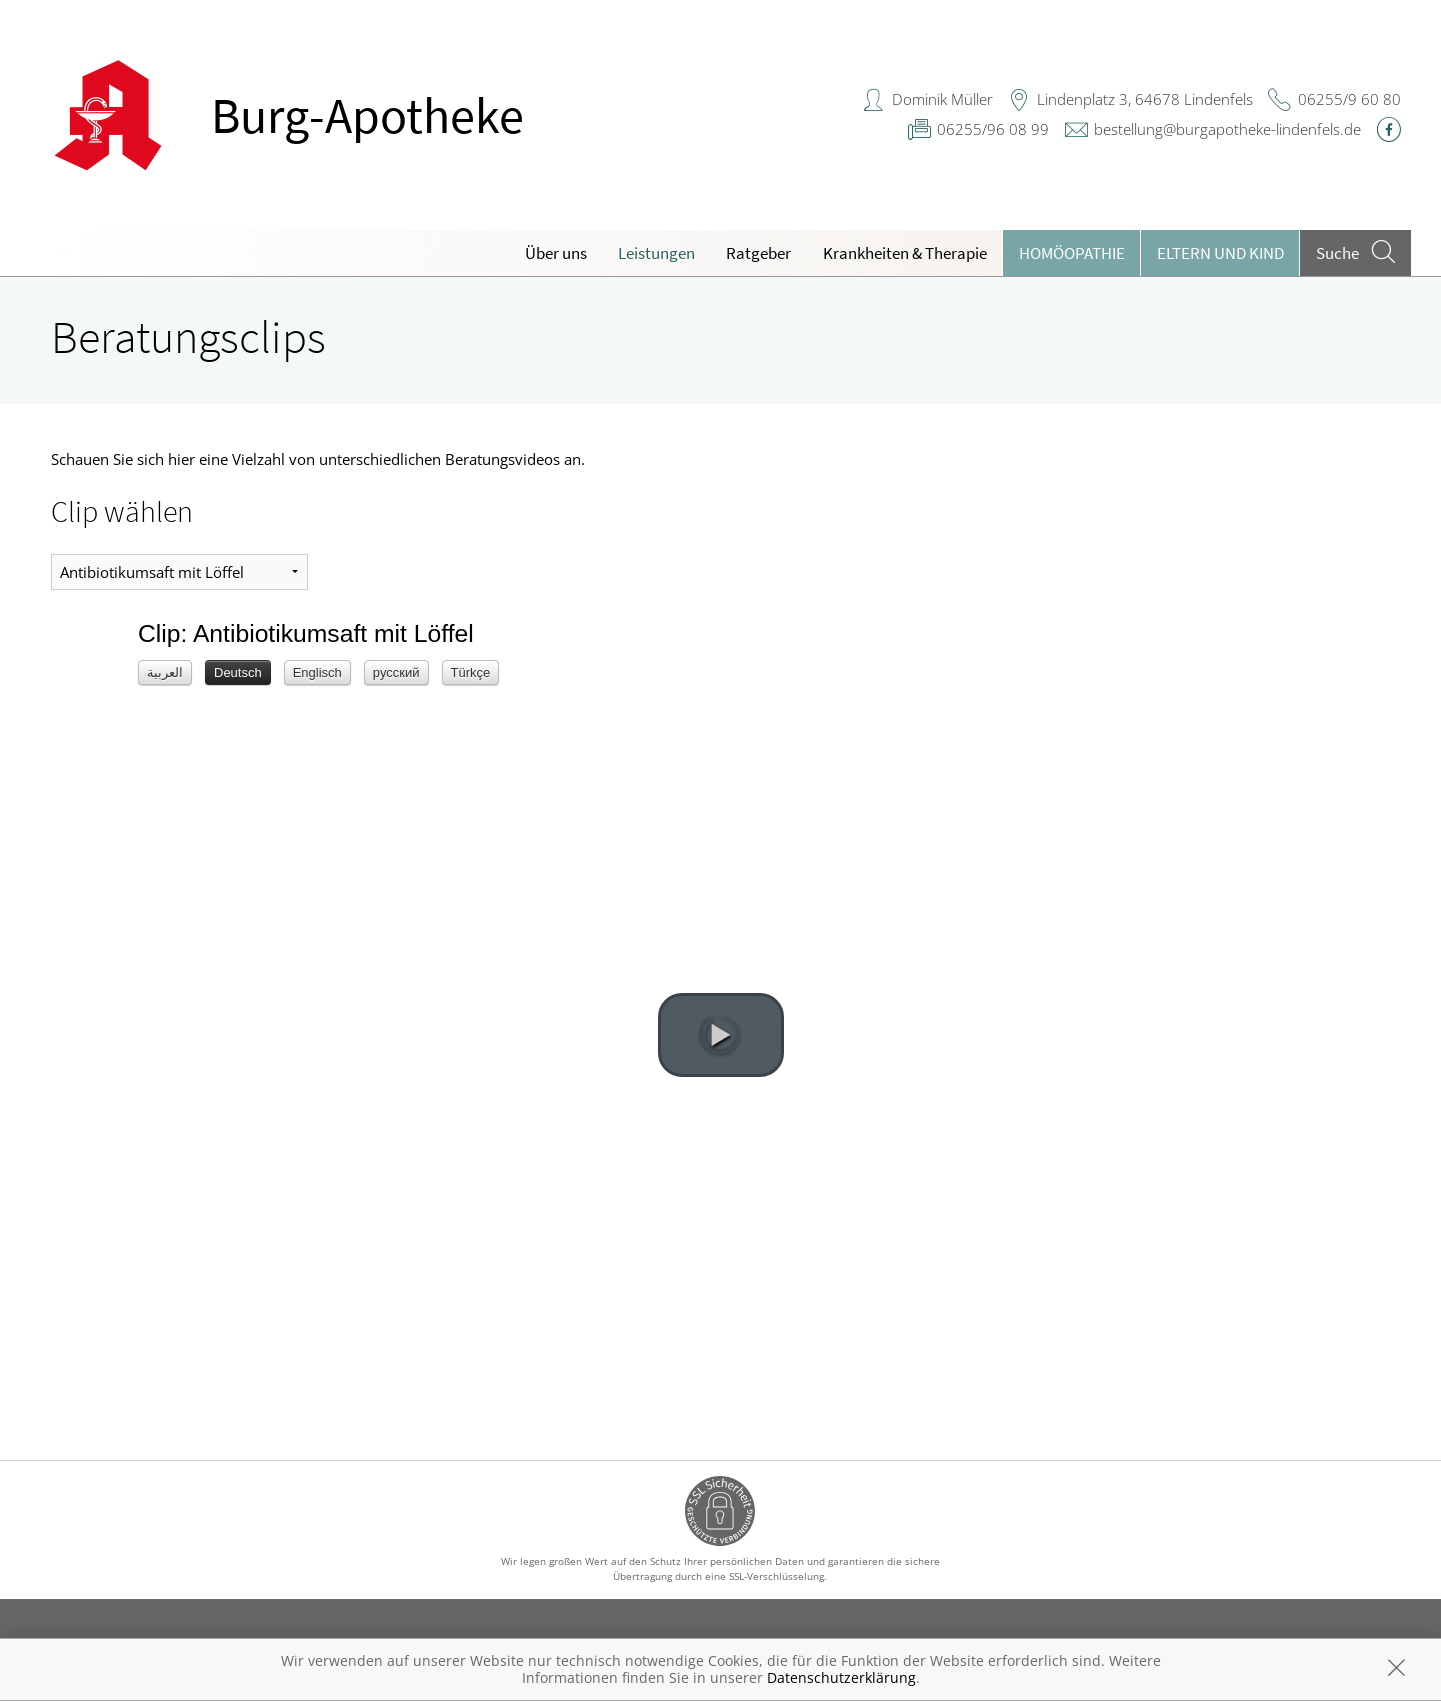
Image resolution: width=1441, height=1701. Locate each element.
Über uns (556, 253)
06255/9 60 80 (1349, 99)
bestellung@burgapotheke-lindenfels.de (1227, 129)
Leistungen (656, 253)
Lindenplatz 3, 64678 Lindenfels (1145, 99)
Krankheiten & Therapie (905, 253)
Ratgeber (758, 253)
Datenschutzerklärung (841, 1677)
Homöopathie (1072, 253)
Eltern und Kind (1220, 253)
